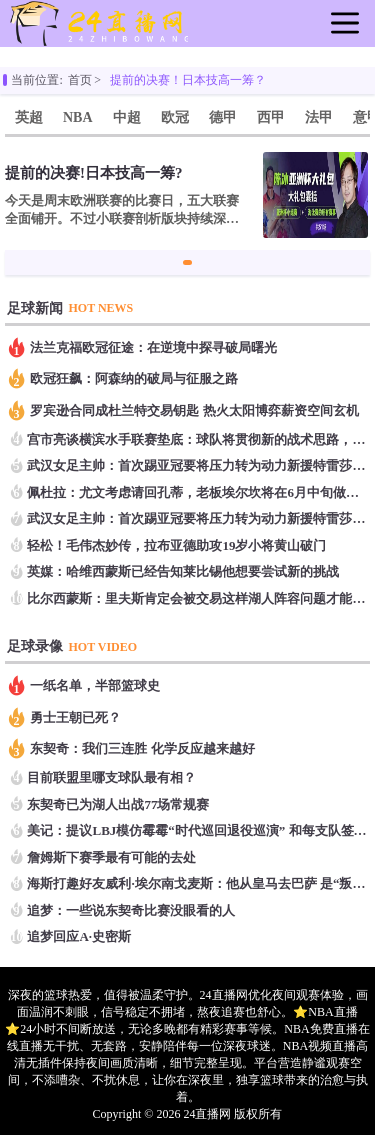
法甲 (319, 117)
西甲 (271, 117)
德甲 (223, 117)
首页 (80, 80)
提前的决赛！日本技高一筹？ (188, 80)
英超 (29, 117)
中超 (127, 117)
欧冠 (175, 117)
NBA (78, 117)
